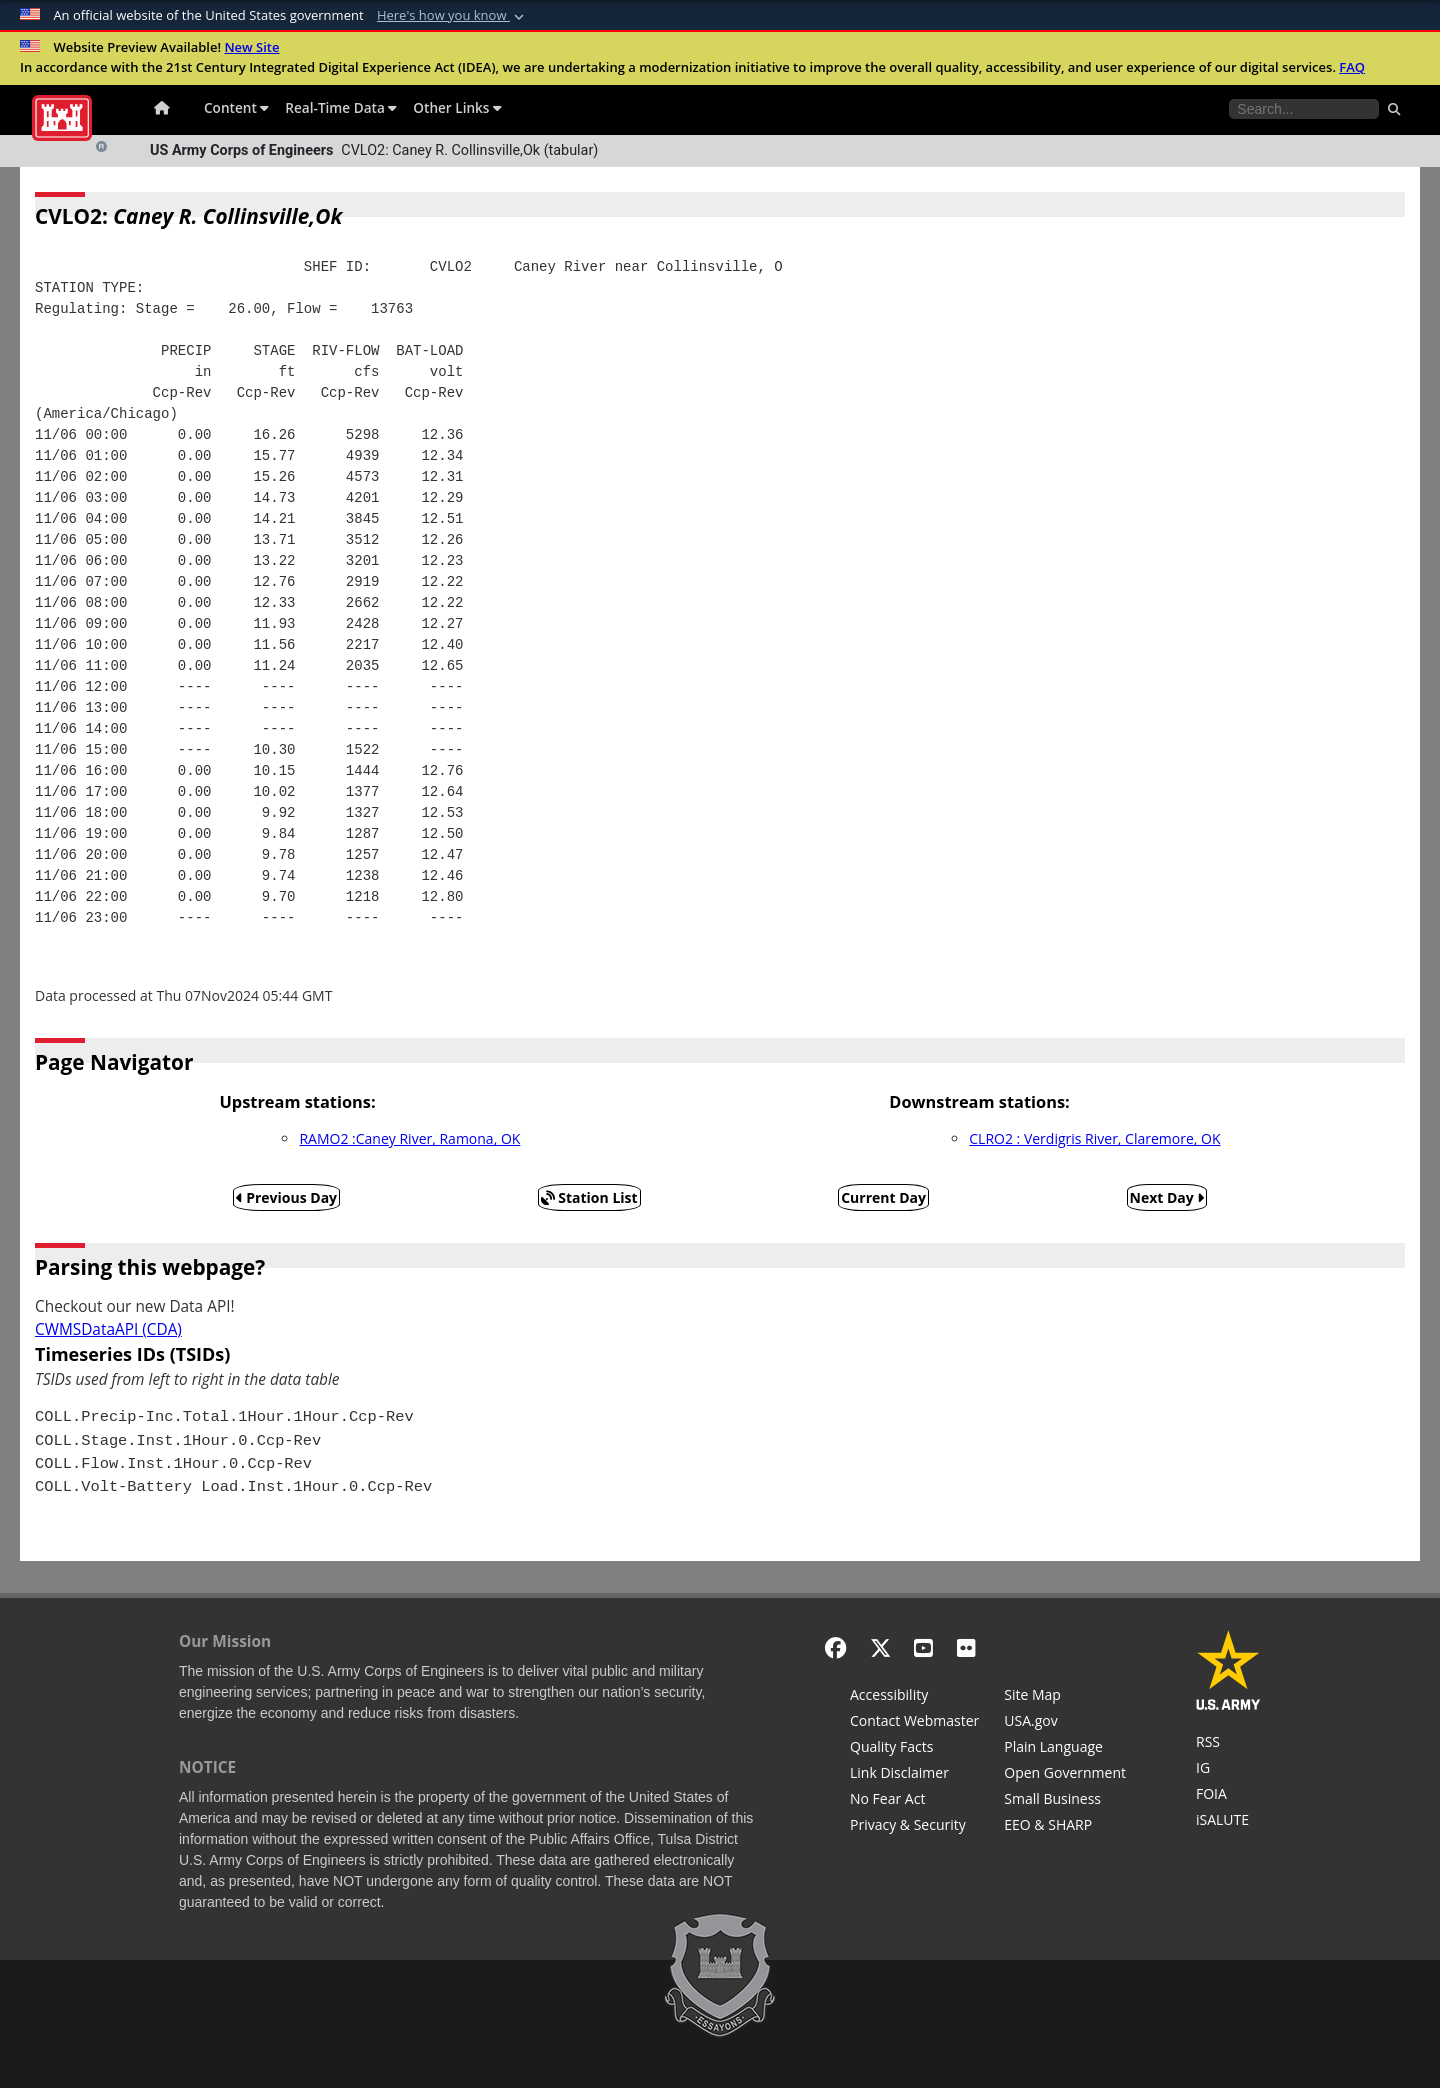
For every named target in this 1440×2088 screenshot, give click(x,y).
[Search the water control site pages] (1304, 109)
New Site (251, 47)
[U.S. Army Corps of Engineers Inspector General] (1228, 1770)
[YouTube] (923, 1647)
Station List (589, 1197)
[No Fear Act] (914, 1801)
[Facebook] (835, 1647)
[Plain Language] (1065, 1749)
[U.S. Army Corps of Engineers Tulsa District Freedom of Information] (1228, 1796)
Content (236, 107)
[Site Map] (1065, 1697)
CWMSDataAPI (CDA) (108, 1329)
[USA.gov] (1065, 1723)
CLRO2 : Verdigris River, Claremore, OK (1094, 1138)
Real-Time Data (341, 107)
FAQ (1352, 67)
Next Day (1167, 1197)
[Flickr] (966, 1647)
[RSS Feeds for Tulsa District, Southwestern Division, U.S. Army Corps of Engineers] (1228, 1744)
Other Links (457, 107)
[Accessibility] (914, 1697)
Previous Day (287, 1197)
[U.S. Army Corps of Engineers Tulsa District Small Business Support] (1065, 1801)
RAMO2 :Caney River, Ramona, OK (409, 1138)
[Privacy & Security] (914, 1827)
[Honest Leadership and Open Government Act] (1065, 1775)
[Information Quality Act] (914, 1749)
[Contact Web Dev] (914, 1723)
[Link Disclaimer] (914, 1775)
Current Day (883, 1197)
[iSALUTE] (1228, 1822)
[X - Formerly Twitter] (880, 1647)
